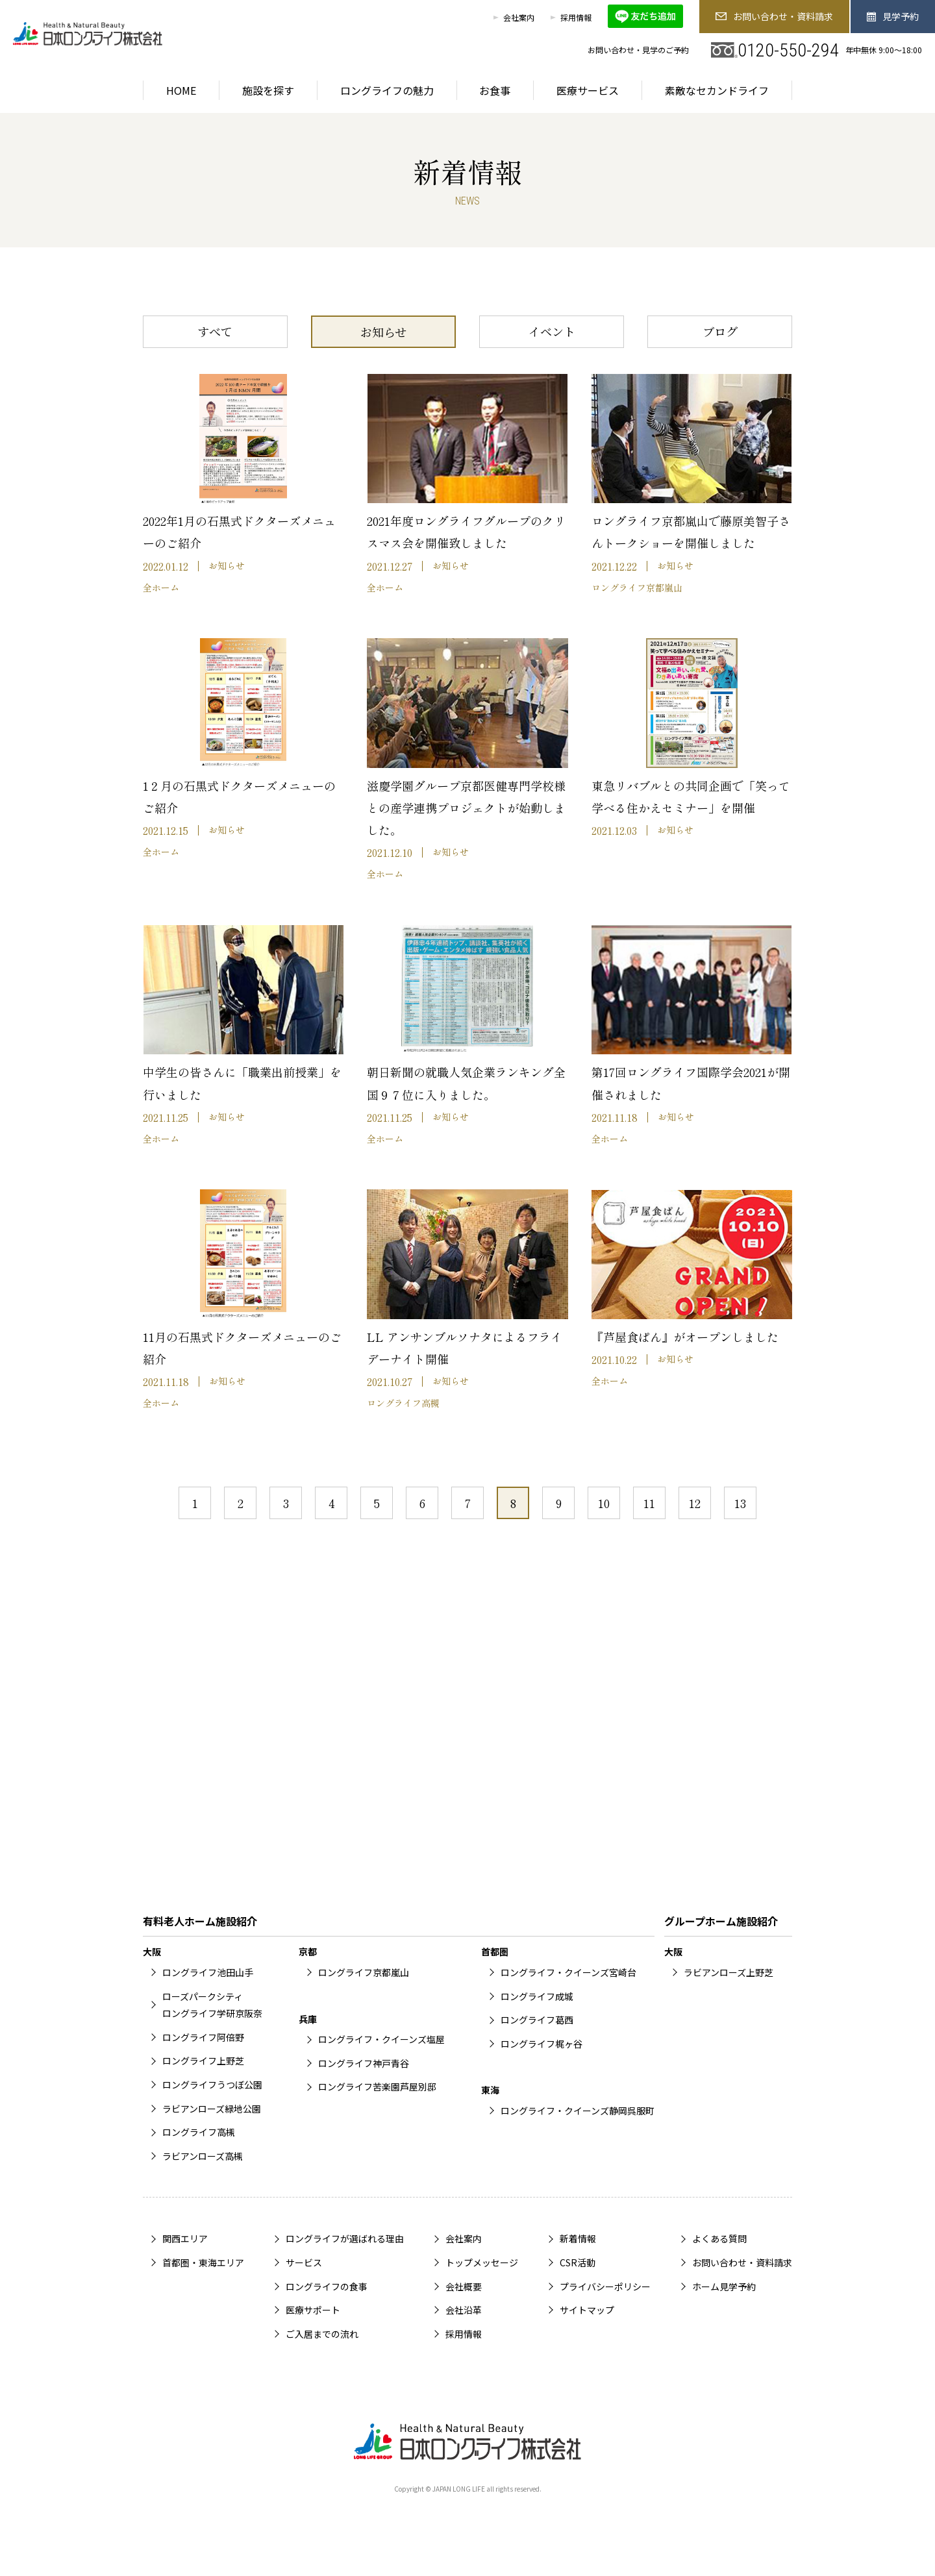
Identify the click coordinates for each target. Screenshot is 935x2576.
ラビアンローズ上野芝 (728, 1972)
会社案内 (518, 17)
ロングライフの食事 (327, 2286)
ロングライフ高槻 (198, 2131)
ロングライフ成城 (537, 1996)
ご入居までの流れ (322, 2333)
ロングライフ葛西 (537, 2019)
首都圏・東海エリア (203, 2262)
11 (649, 1502)
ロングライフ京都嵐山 (363, 1972)
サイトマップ (587, 2309)
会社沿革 (463, 2309)
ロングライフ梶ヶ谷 (541, 2043)
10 (604, 1502)
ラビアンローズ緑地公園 (211, 2108)
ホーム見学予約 (724, 2286)
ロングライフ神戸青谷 (363, 2063)
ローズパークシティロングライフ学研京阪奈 (212, 2005)
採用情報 (576, 17)
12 (695, 1502)
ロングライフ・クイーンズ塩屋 (381, 2039)
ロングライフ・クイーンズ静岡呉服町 (577, 2110)
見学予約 (893, 16)
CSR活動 (577, 2262)
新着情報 (578, 2238)
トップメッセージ (481, 2262)
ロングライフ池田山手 (207, 1972)
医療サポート (313, 2309)
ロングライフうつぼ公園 (212, 2084)
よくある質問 (719, 2238)
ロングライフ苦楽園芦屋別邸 (377, 2086)
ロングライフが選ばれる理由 (345, 2238)
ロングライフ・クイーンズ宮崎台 (568, 1972)
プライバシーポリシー (605, 2286)
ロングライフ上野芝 (203, 2060)
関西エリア (185, 2238)
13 (740, 1502)
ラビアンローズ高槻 (202, 2155)
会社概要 (463, 2286)
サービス (304, 2262)
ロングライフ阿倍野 (203, 2037)
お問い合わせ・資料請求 (774, 16)
